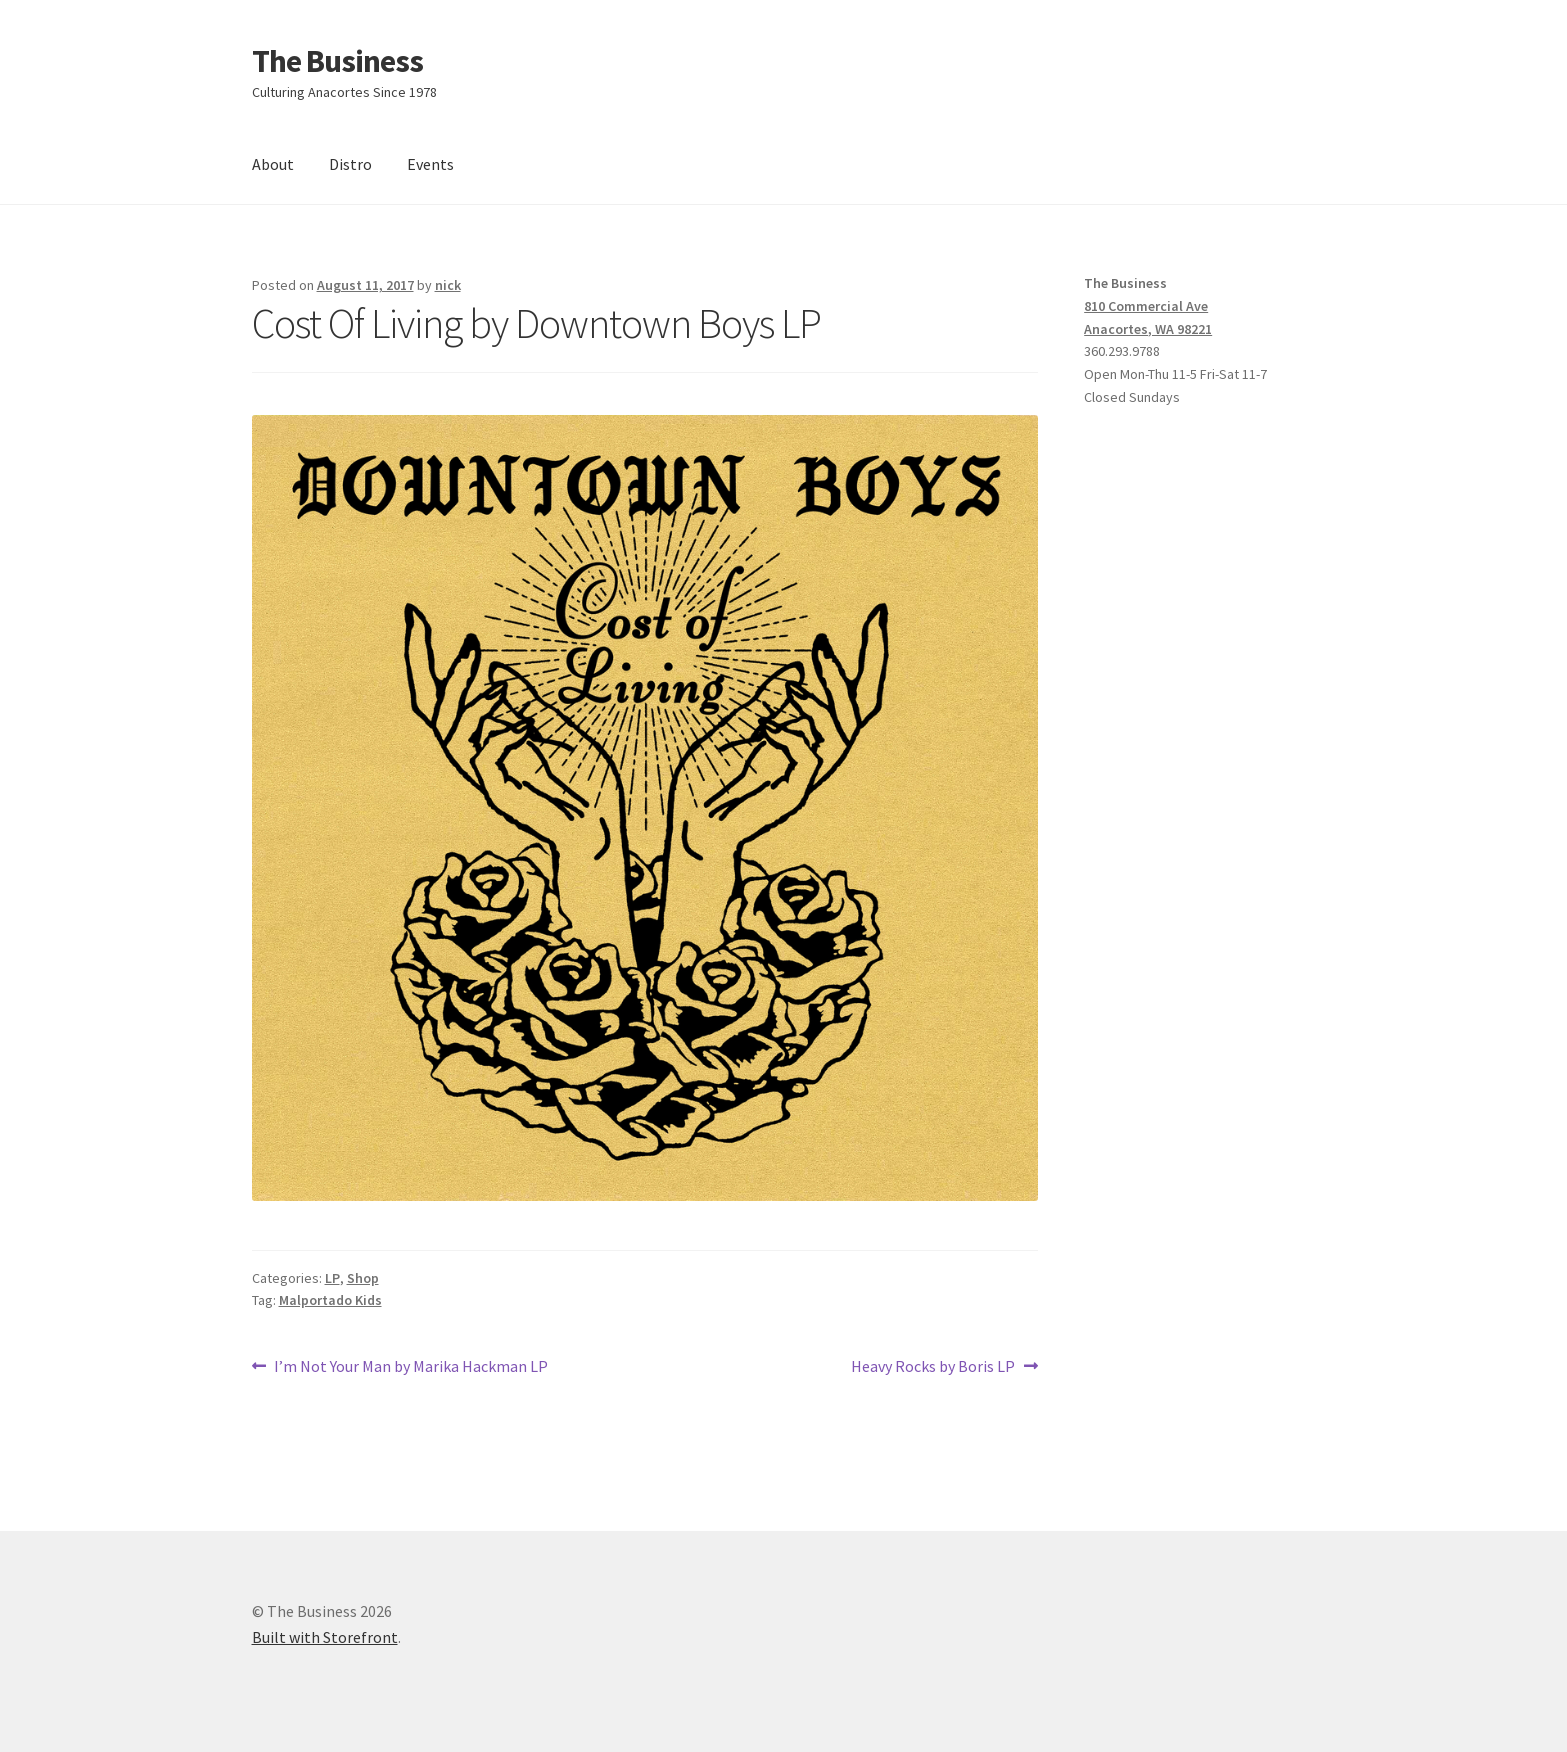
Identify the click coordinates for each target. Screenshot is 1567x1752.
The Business (337, 61)
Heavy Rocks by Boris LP (933, 1367)
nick (448, 285)
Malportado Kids (330, 1300)
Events (430, 164)
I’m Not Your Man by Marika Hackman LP (410, 1367)
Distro (350, 164)
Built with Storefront (325, 1637)
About (273, 164)
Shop (363, 1278)
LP (332, 1278)
